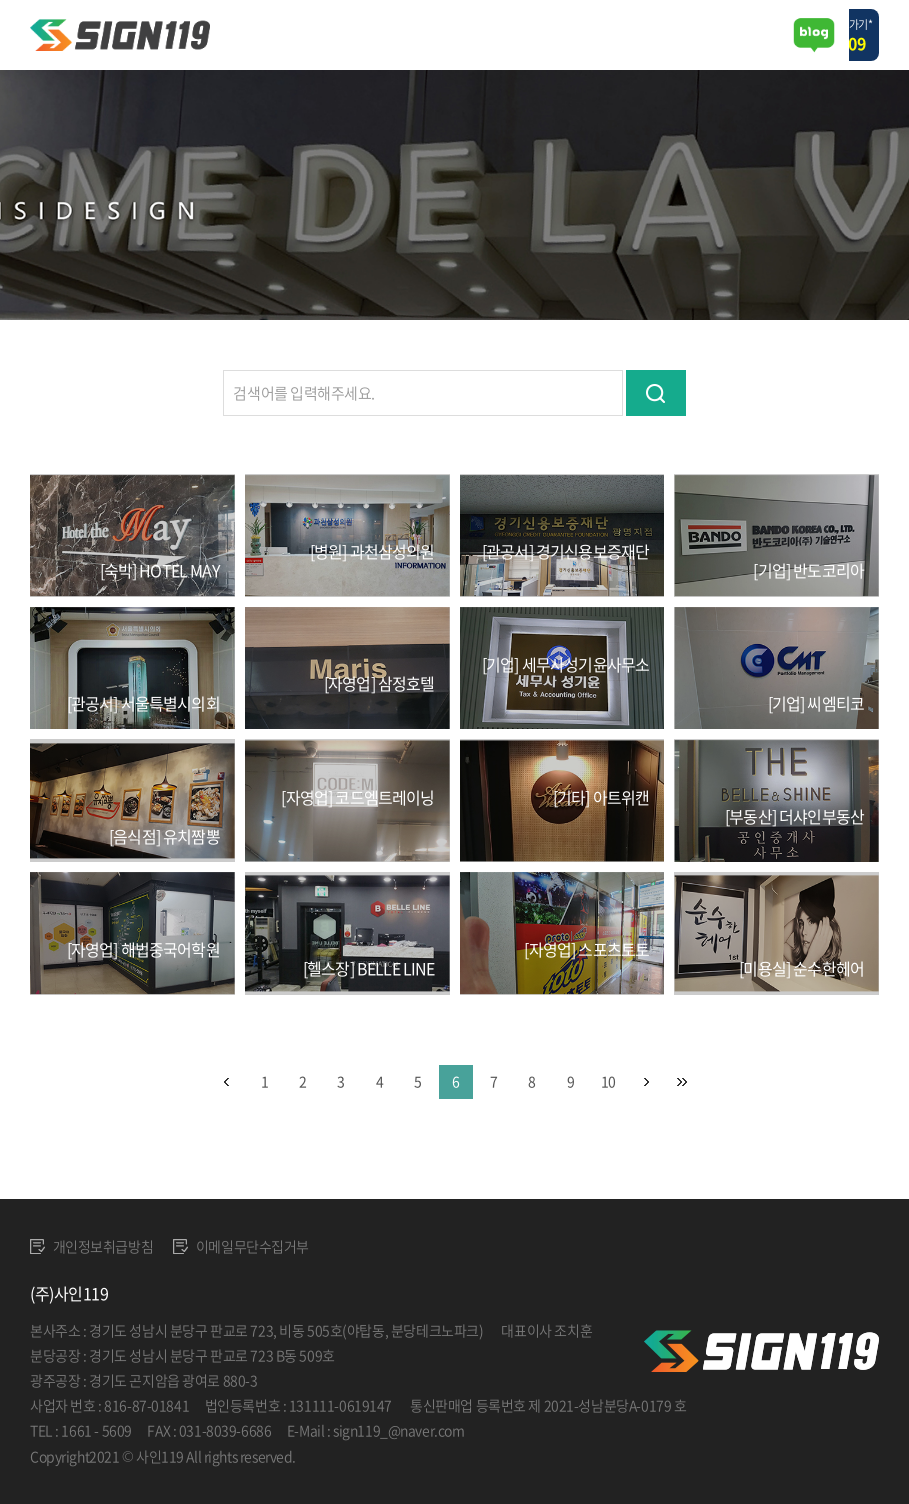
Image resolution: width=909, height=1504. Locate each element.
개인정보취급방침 (91, 1246)
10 (608, 1081)
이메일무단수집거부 (241, 1246)
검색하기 (656, 393)
